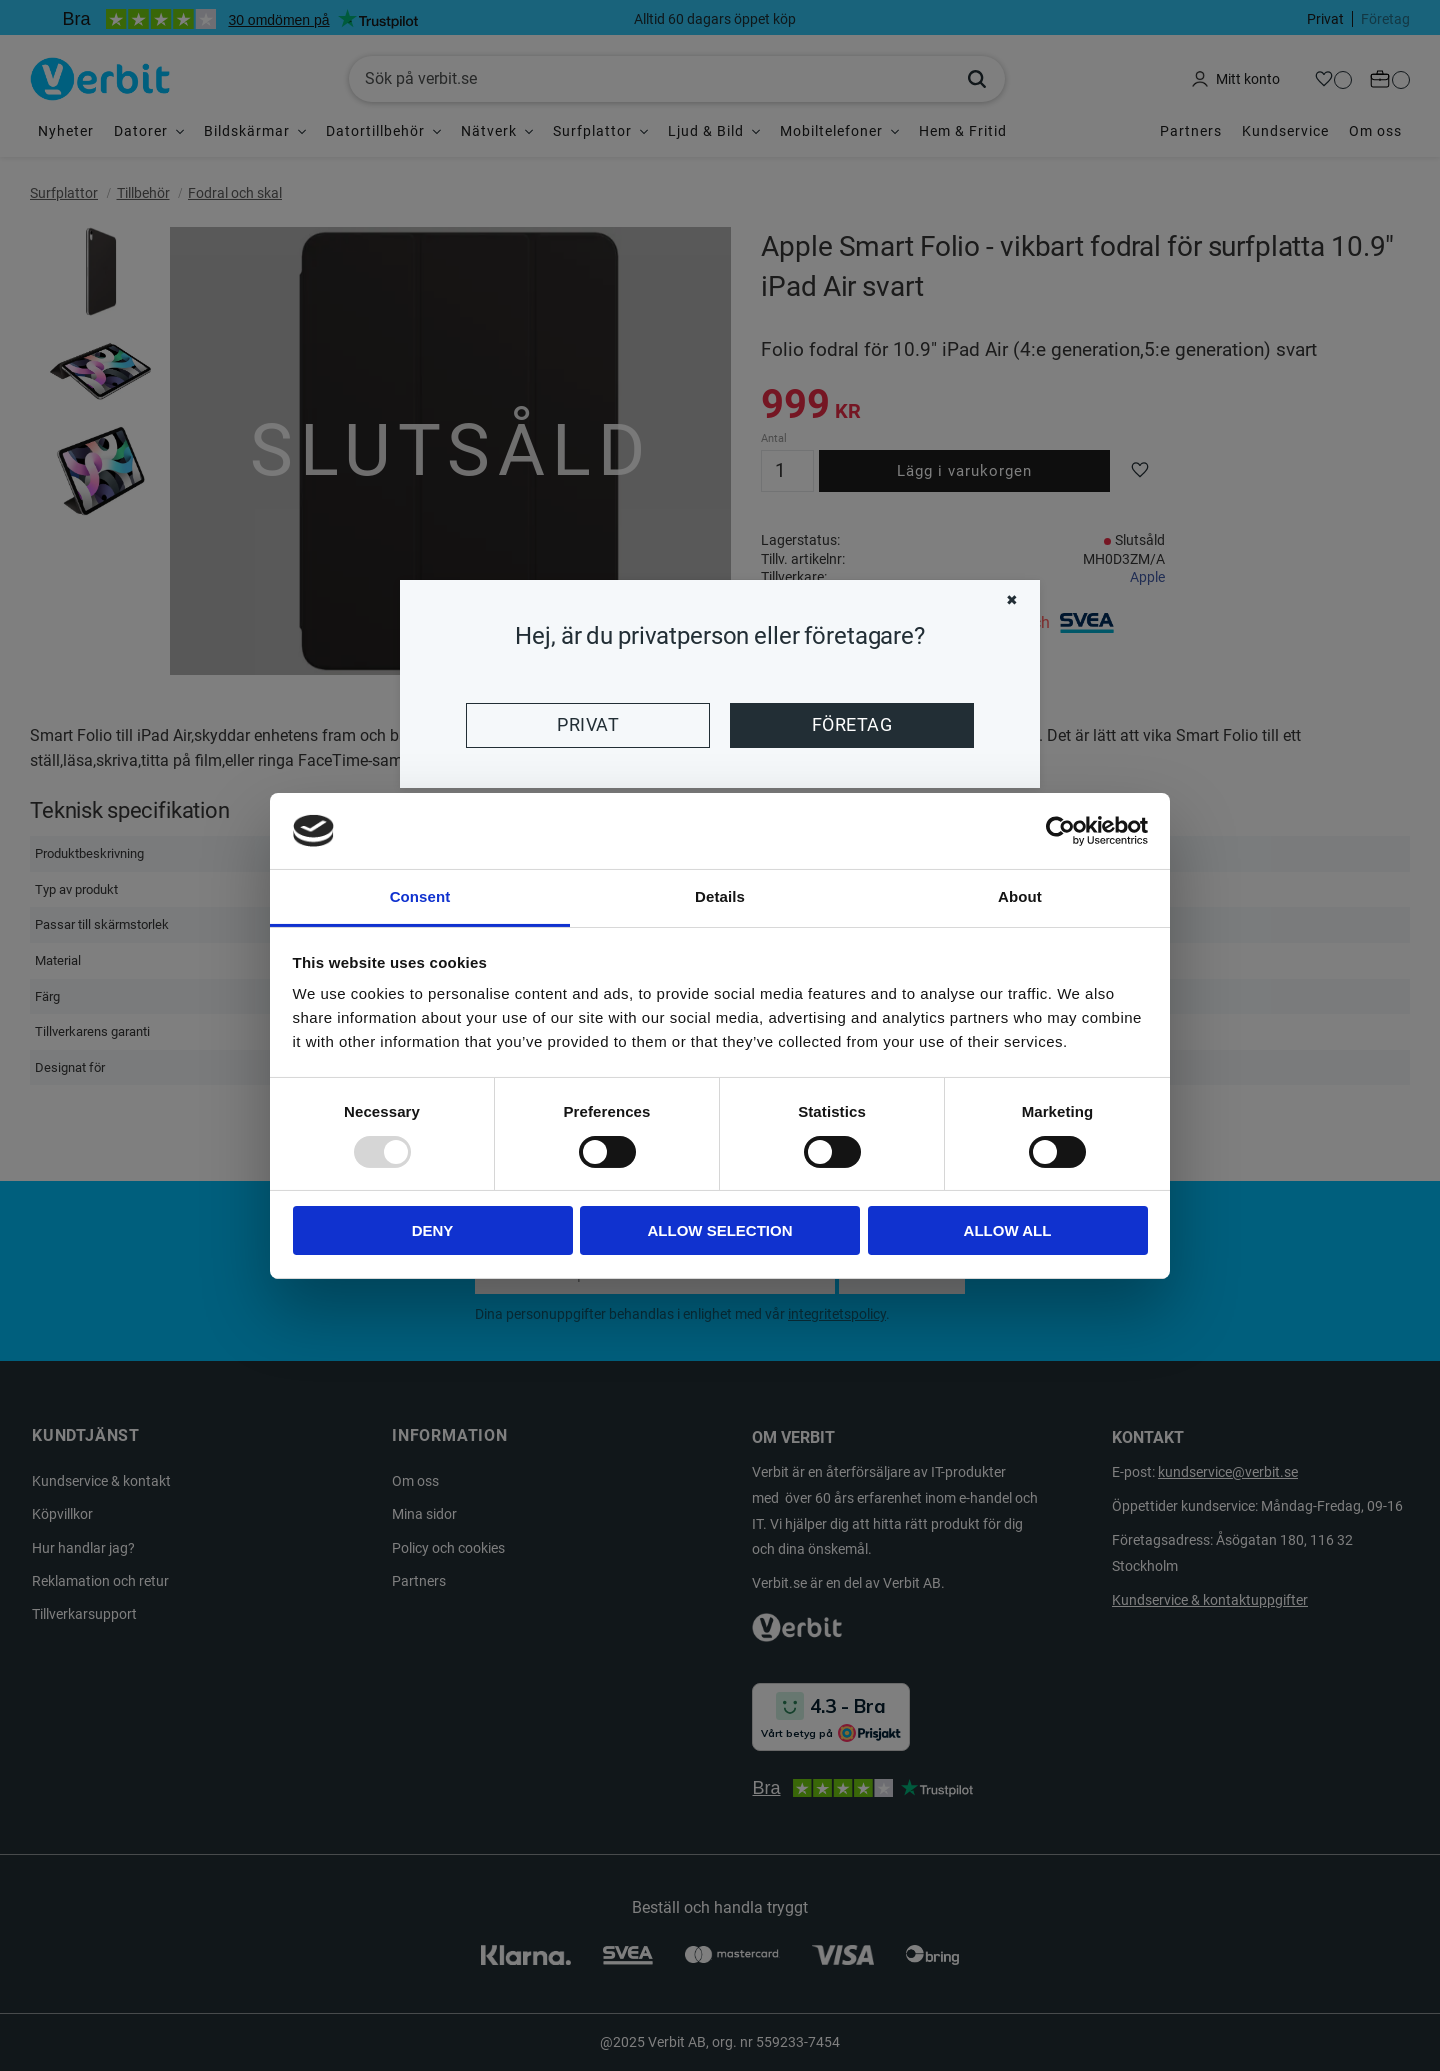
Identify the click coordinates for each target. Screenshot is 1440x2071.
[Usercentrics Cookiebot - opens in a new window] (1060, 831)
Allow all (1008, 1230)
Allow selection (720, 1230)
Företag (852, 725)
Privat (588, 725)
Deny (433, 1230)
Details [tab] (720, 896)
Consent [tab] (420, 896)
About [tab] (1020, 896)
